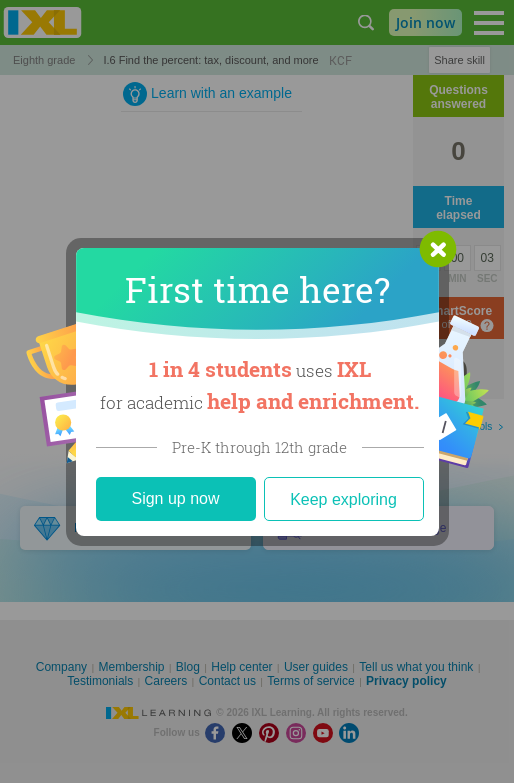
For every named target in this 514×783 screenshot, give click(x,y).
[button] (438, 249)
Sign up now (175, 498)
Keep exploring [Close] (343, 499)
